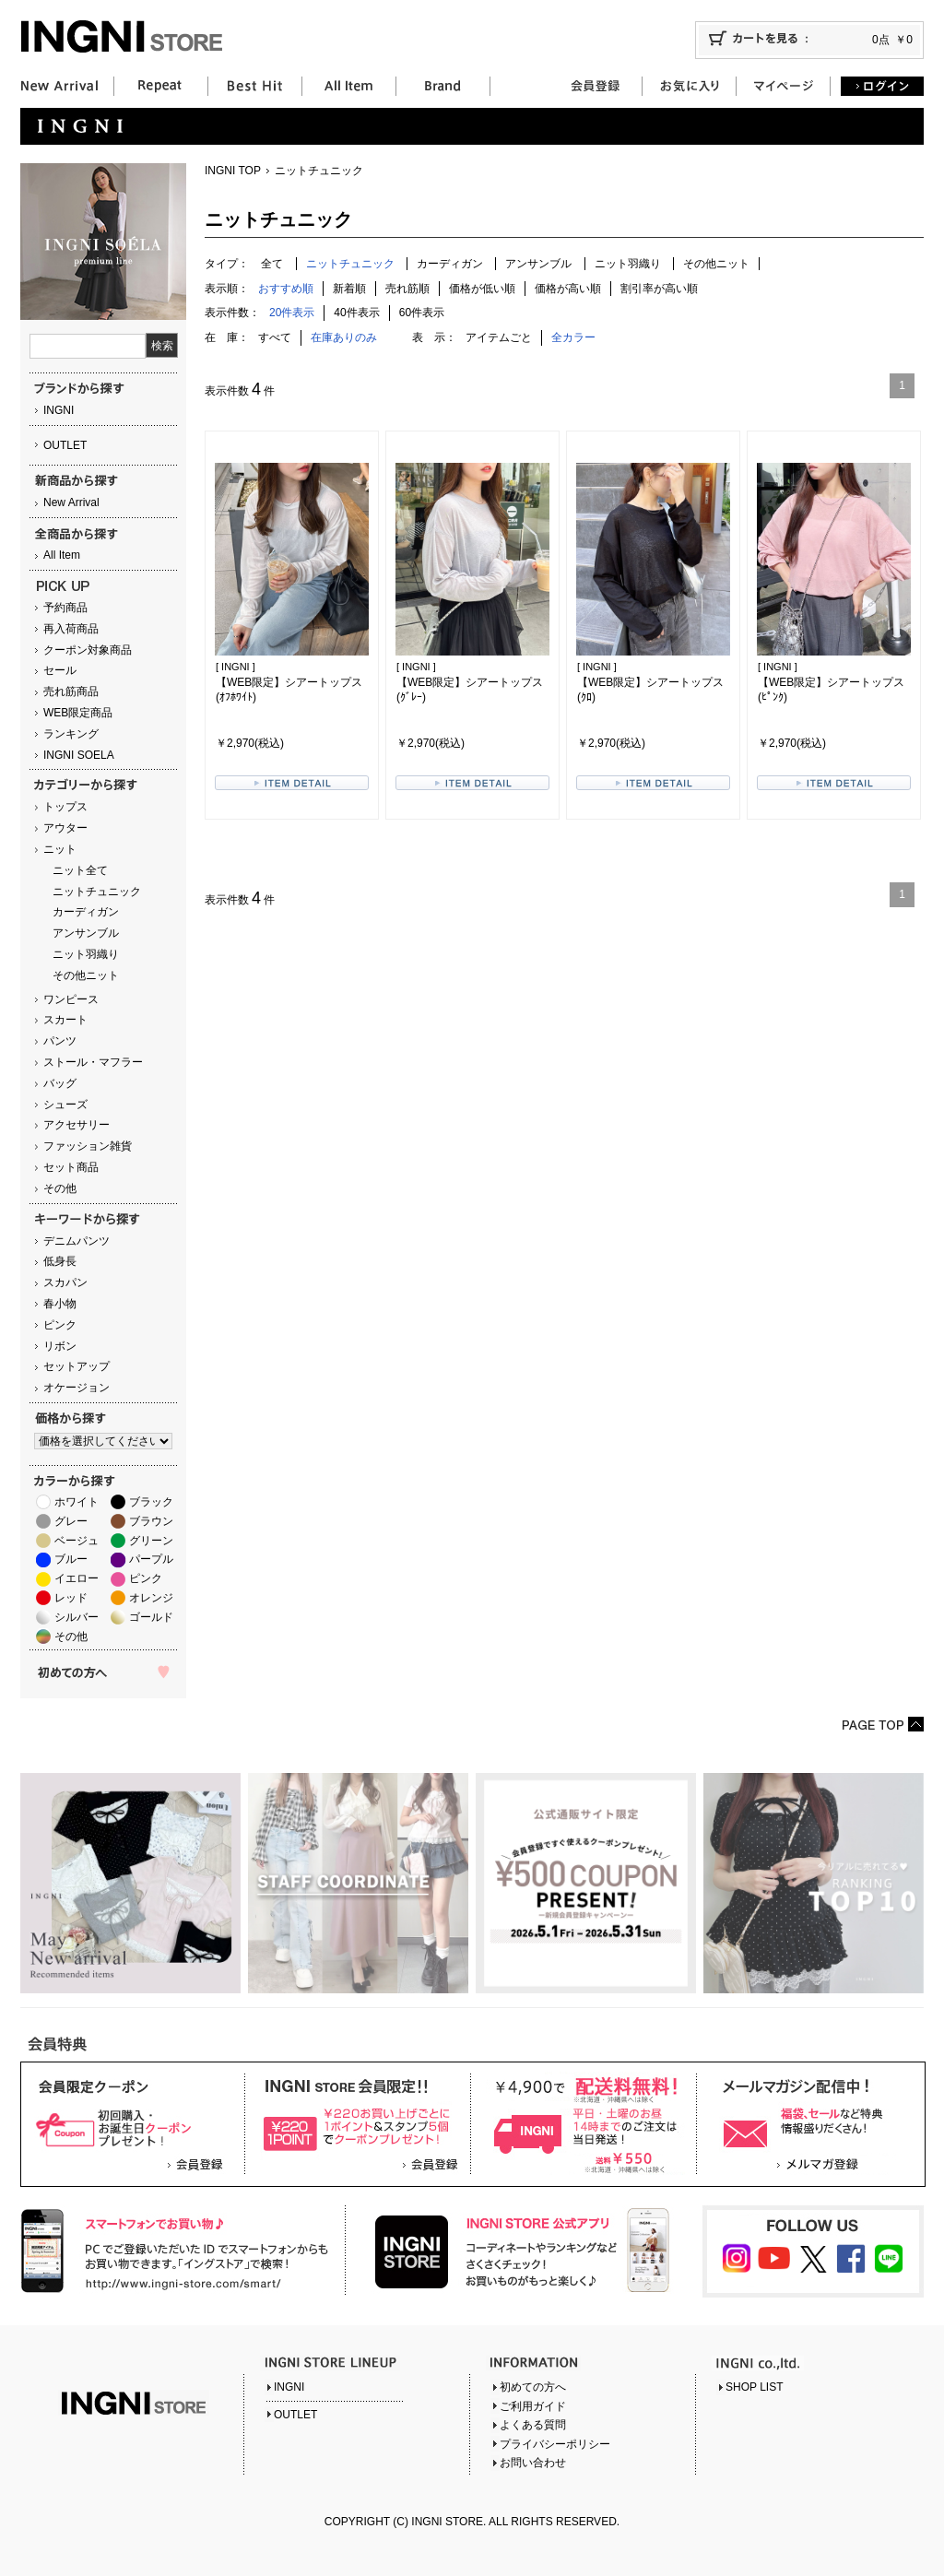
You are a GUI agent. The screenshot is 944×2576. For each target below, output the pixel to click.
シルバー (76, 1617)
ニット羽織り (86, 954)
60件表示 (421, 312)
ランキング (71, 733)
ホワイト (76, 1501)
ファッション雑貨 (87, 1146)
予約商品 (65, 607)
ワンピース (71, 999)
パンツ (60, 1040)
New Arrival (71, 502)
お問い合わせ (533, 2462)
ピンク (60, 1324)
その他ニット (86, 975)
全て (272, 263)
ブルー (71, 1559)
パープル (151, 1559)
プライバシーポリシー (555, 2444)
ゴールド (151, 1617)
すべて (274, 337)
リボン (60, 1346)
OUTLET (65, 445)
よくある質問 (533, 2424)
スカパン (65, 1282)
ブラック (151, 1501)
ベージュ (76, 1540)
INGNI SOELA (78, 755)
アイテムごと (499, 337)
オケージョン (76, 1387)
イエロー (76, 1578)
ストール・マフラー (93, 1062)
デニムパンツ (76, 1241)
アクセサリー (76, 1124)
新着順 (349, 288)
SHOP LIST (754, 2387)
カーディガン (86, 911)
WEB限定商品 (77, 712)
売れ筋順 (407, 288)
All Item (61, 555)
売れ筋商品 (71, 691)
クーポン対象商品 (87, 650)
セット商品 (71, 1167)
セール (60, 670)
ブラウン (151, 1521)
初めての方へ (533, 2387)
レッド (71, 1597)
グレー (71, 1521)
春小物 (60, 1303)
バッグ (60, 1083)
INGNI (58, 410)
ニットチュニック (97, 891)
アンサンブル (86, 933)
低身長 (60, 1261)
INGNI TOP (233, 170)
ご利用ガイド (533, 2406)
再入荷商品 (71, 628)
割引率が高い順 (659, 288)
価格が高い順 (568, 288)
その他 (60, 1188)
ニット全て (80, 870)
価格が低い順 (482, 288)
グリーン (151, 1540)
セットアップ (76, 1366)
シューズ (65, 1104)
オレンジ (151, 1597)
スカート (65, 1019)
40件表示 (356, 312)
